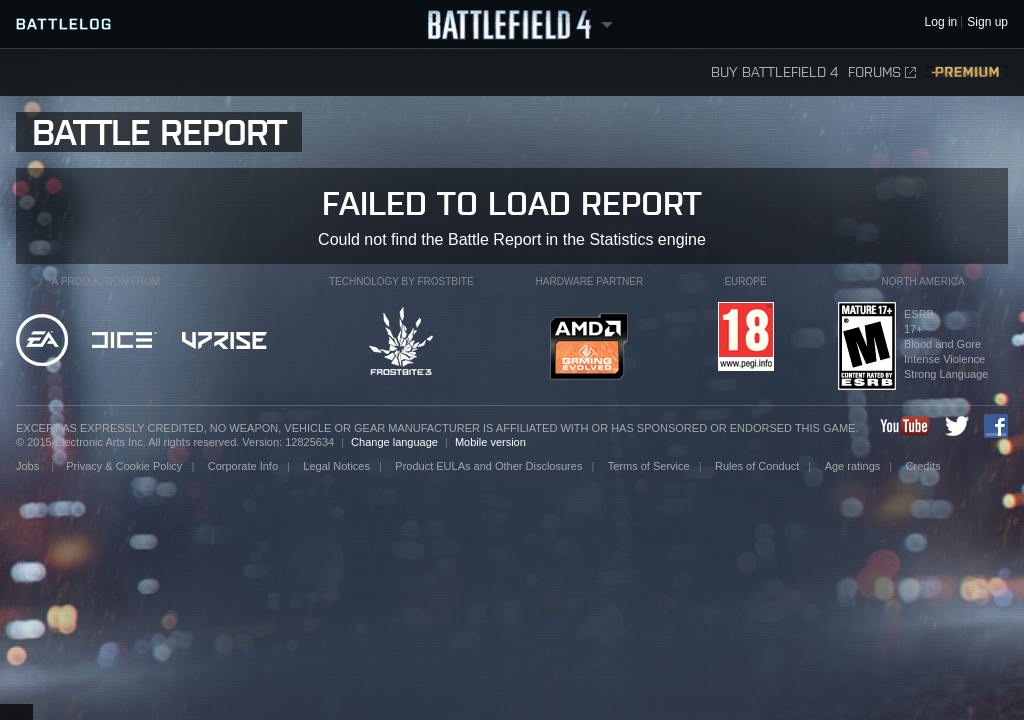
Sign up (987, 22)
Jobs (29, 466)
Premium (967, 72)
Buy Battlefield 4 (774, 72)
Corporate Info (243, 466)
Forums (882, 72)
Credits (923, 466)
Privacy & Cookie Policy (124, 466)
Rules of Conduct (757, 466)
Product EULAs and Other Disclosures (488, 466)
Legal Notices (336, 466)
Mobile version (490, 442)
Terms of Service (649, 466)
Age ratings (853, 466)
